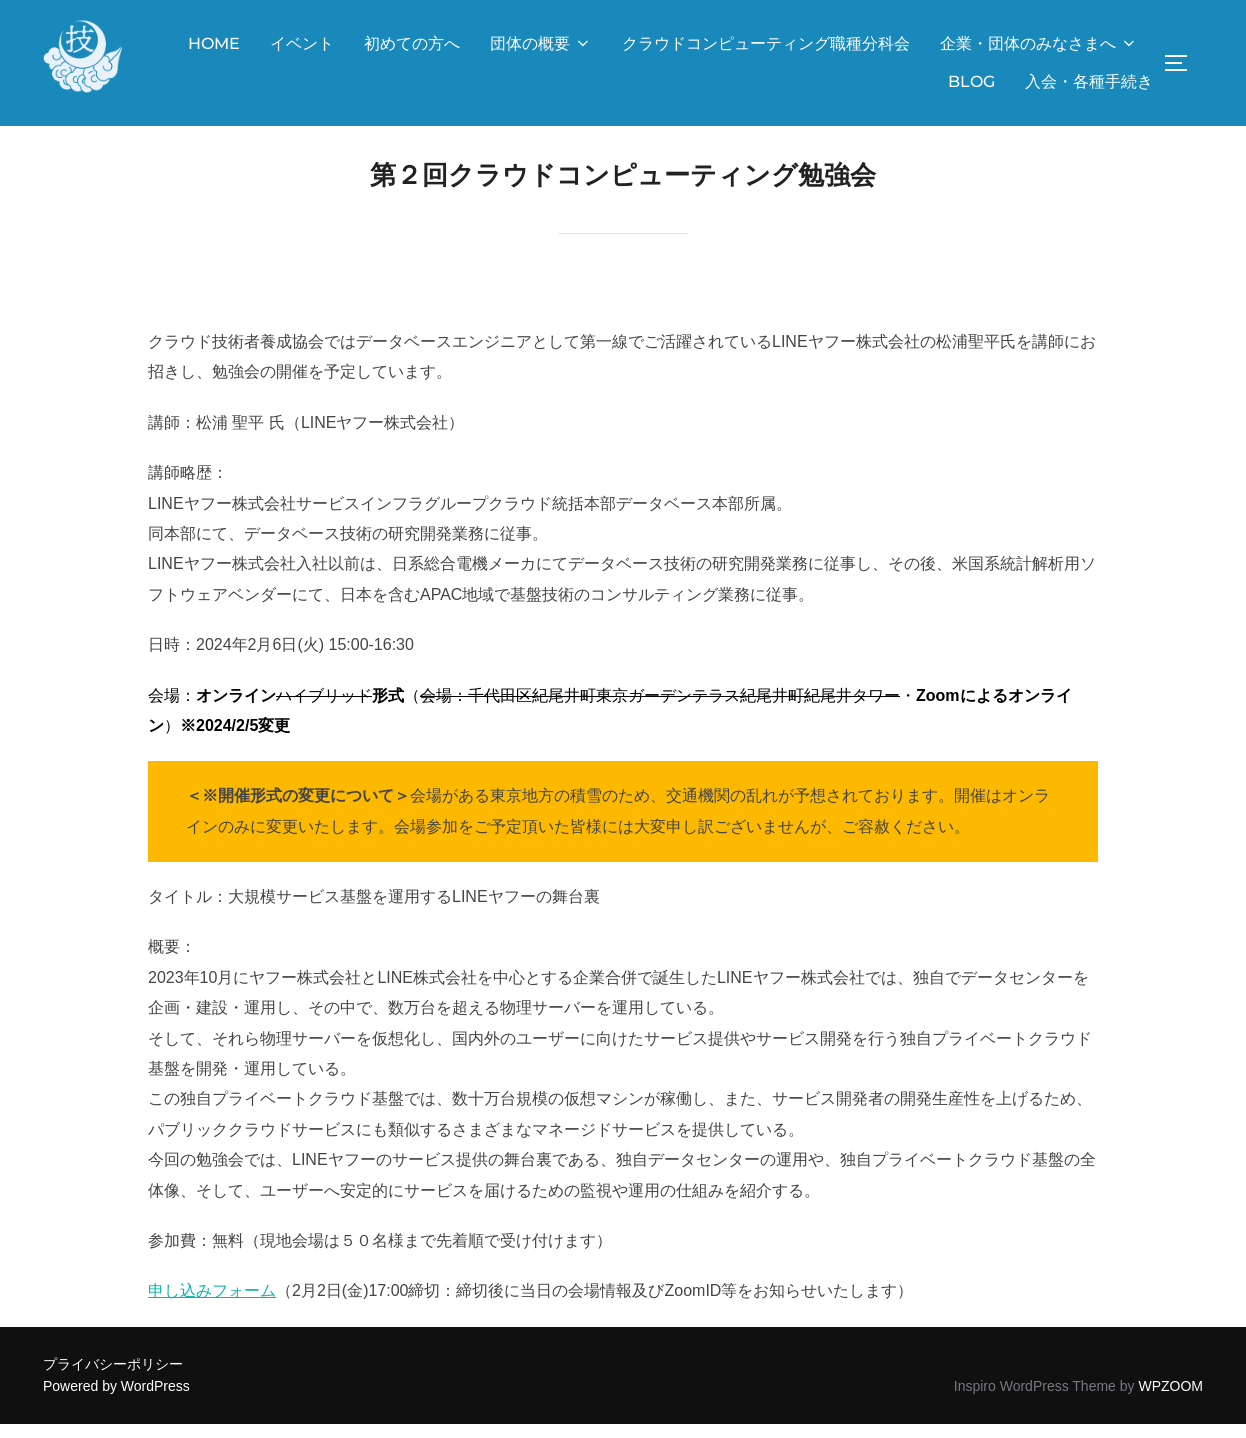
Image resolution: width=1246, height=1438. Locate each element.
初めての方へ (412, 43)
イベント (302, 43)
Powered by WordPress (116, 1401)
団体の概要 (541, 43)
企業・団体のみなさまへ (1039, 43)
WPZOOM (1170, 1401)
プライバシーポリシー (113, 1378)
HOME (214, 43)
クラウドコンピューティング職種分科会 (766, 43)
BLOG (971, 81)
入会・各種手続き (1089, 81)
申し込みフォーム (212, 1305)
